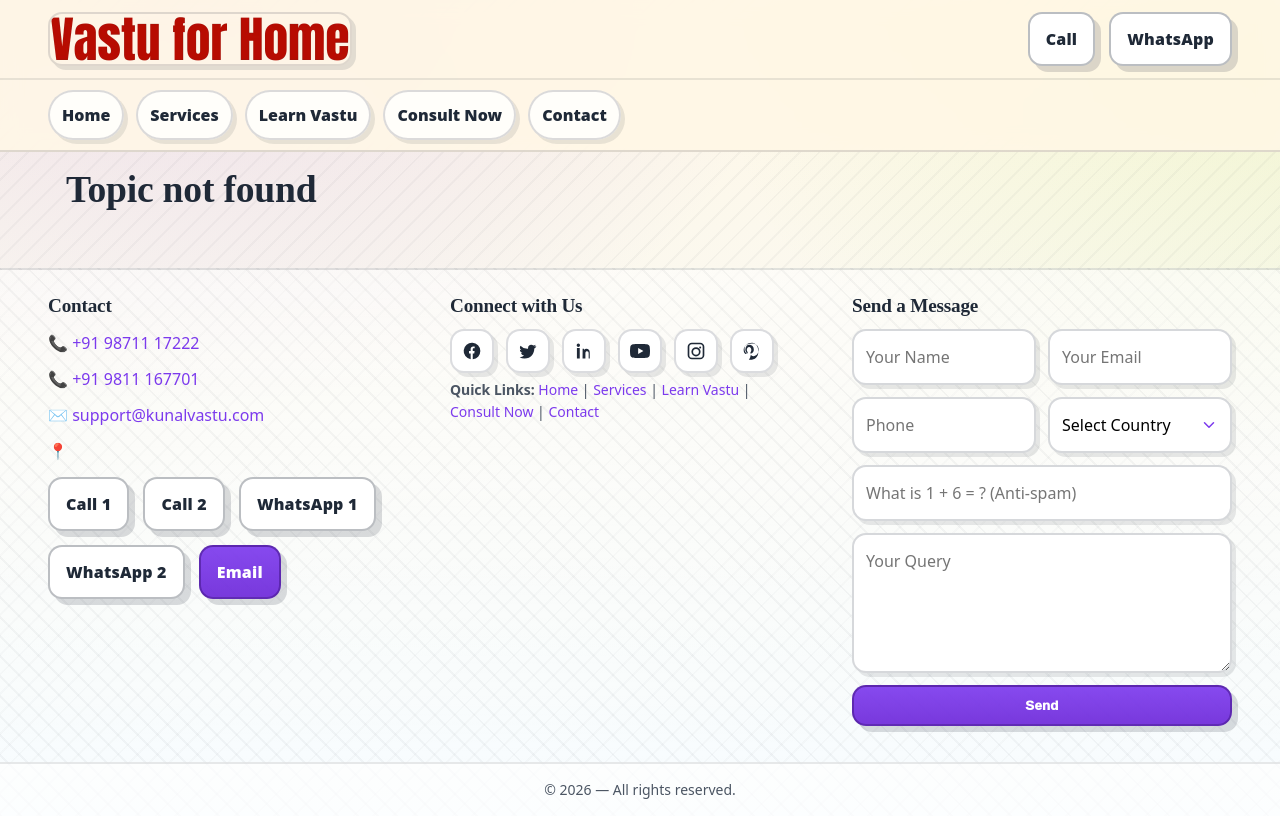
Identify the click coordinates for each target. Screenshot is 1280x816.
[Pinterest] (752, 351)
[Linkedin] (584, 351)
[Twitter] (528, 351)
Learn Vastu (308, 115)
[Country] (1140, 425)
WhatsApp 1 (307, 504)
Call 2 (183, 504)
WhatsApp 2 (116, 572)
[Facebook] (472, 351)
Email (240, 572)
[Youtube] (640, 351)
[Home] (200, 39)
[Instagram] (696, 351)
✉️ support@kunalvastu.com (156, 415)
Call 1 (88, 504)
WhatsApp (1170, 39)
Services (184, 115)
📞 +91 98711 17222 (123, 343)
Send (1041, 705)
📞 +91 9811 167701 (123, 379)
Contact (574, 115)
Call (1062, 39)
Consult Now (449, 115)
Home (86, 115)
